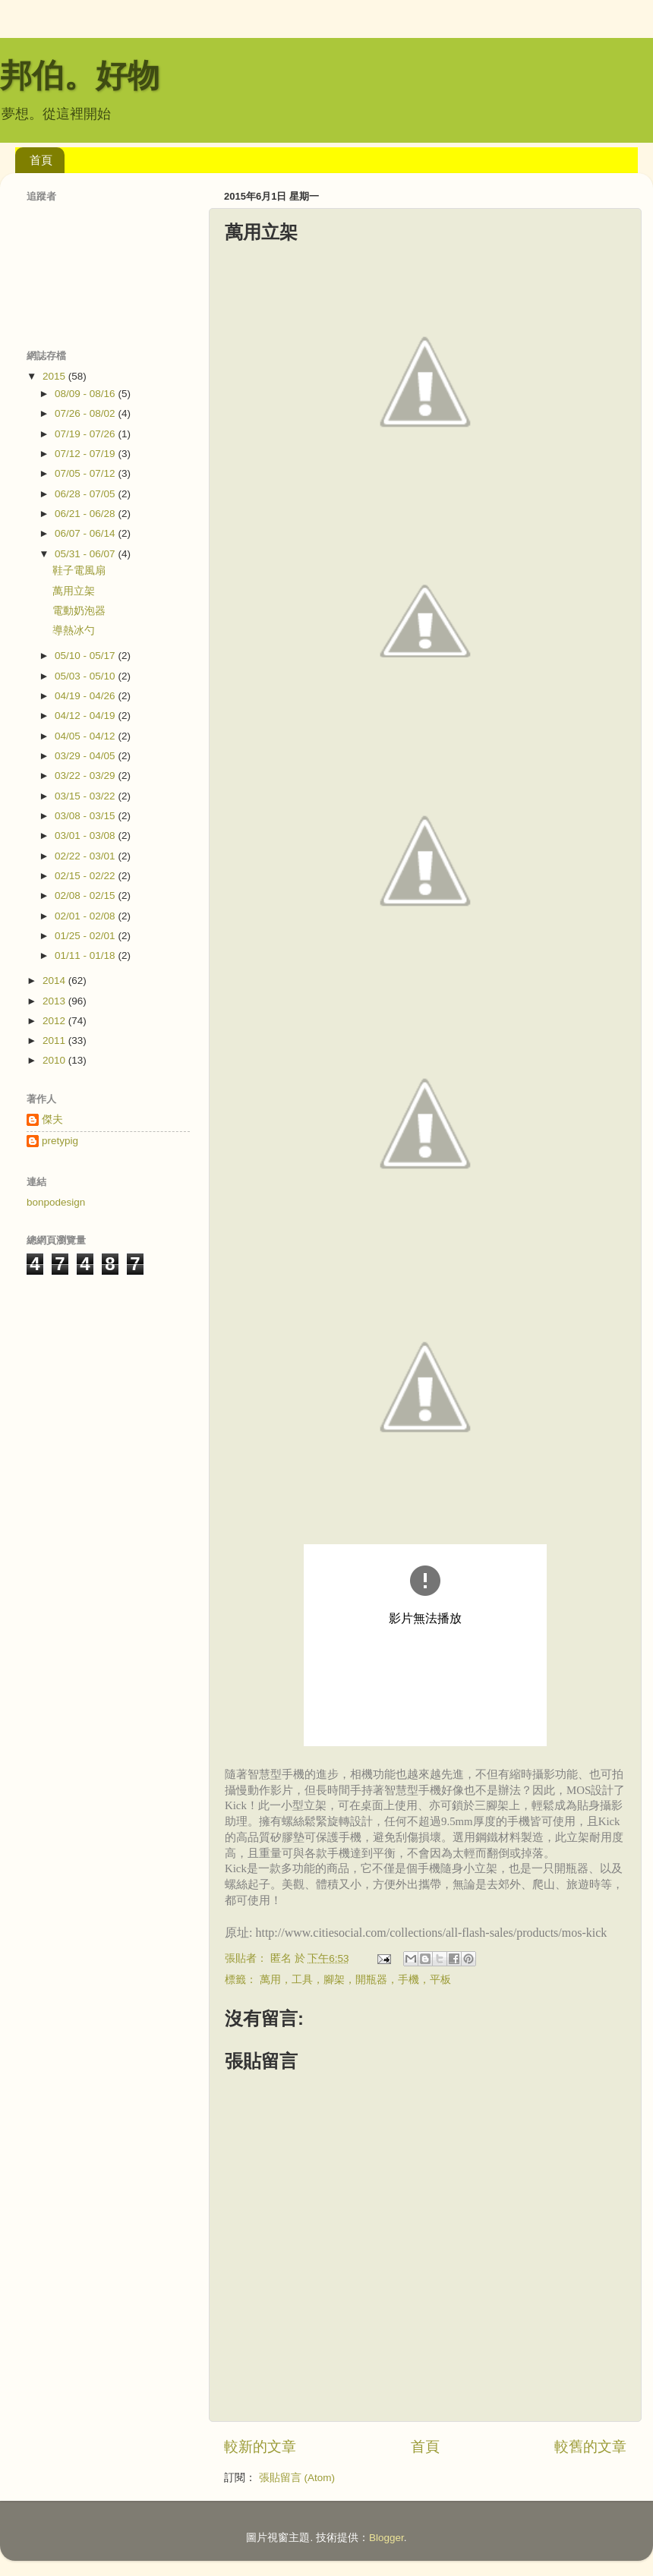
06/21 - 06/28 (86, 513)
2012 (55, 1020)
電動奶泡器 (79, 610)
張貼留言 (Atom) (297, 2477)
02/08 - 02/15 (86, 895)
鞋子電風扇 (79, 570)
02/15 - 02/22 (86, 875)
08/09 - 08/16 (86, 393)
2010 (55, 1060)
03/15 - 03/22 (86, 796)
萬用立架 (73, 591)
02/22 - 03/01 (86, 856)
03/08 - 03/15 (86, 815)
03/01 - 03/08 (86, 835)
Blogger (386, 2537)
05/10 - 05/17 (86, 655)
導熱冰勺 (73, 630)
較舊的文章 (590, 2447)
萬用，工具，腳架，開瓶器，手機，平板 (355, 1979)
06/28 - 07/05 (86, 494)
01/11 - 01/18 (86, 955)
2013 (55, 1001)
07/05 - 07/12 (86, 473)
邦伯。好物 (79, 75)
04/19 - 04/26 (86, 696)
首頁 (41, 159)
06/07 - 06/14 (86, 533)
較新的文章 (260, 2447)
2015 (55, 376)
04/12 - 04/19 (86, 715)
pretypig (60, 1140)
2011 (55, 1040)
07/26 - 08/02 (86, 413)
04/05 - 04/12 (86, 736)
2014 (55, 980)
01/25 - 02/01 (86, 935)
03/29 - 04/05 (86, 755)
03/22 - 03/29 (86, 775)
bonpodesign (56, 1202)
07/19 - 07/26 (86, 434)
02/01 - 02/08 (86, 916)
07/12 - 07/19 (86, 453)
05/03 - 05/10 (86, 676)
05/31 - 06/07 (86, 554)
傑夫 (52, 1119)
